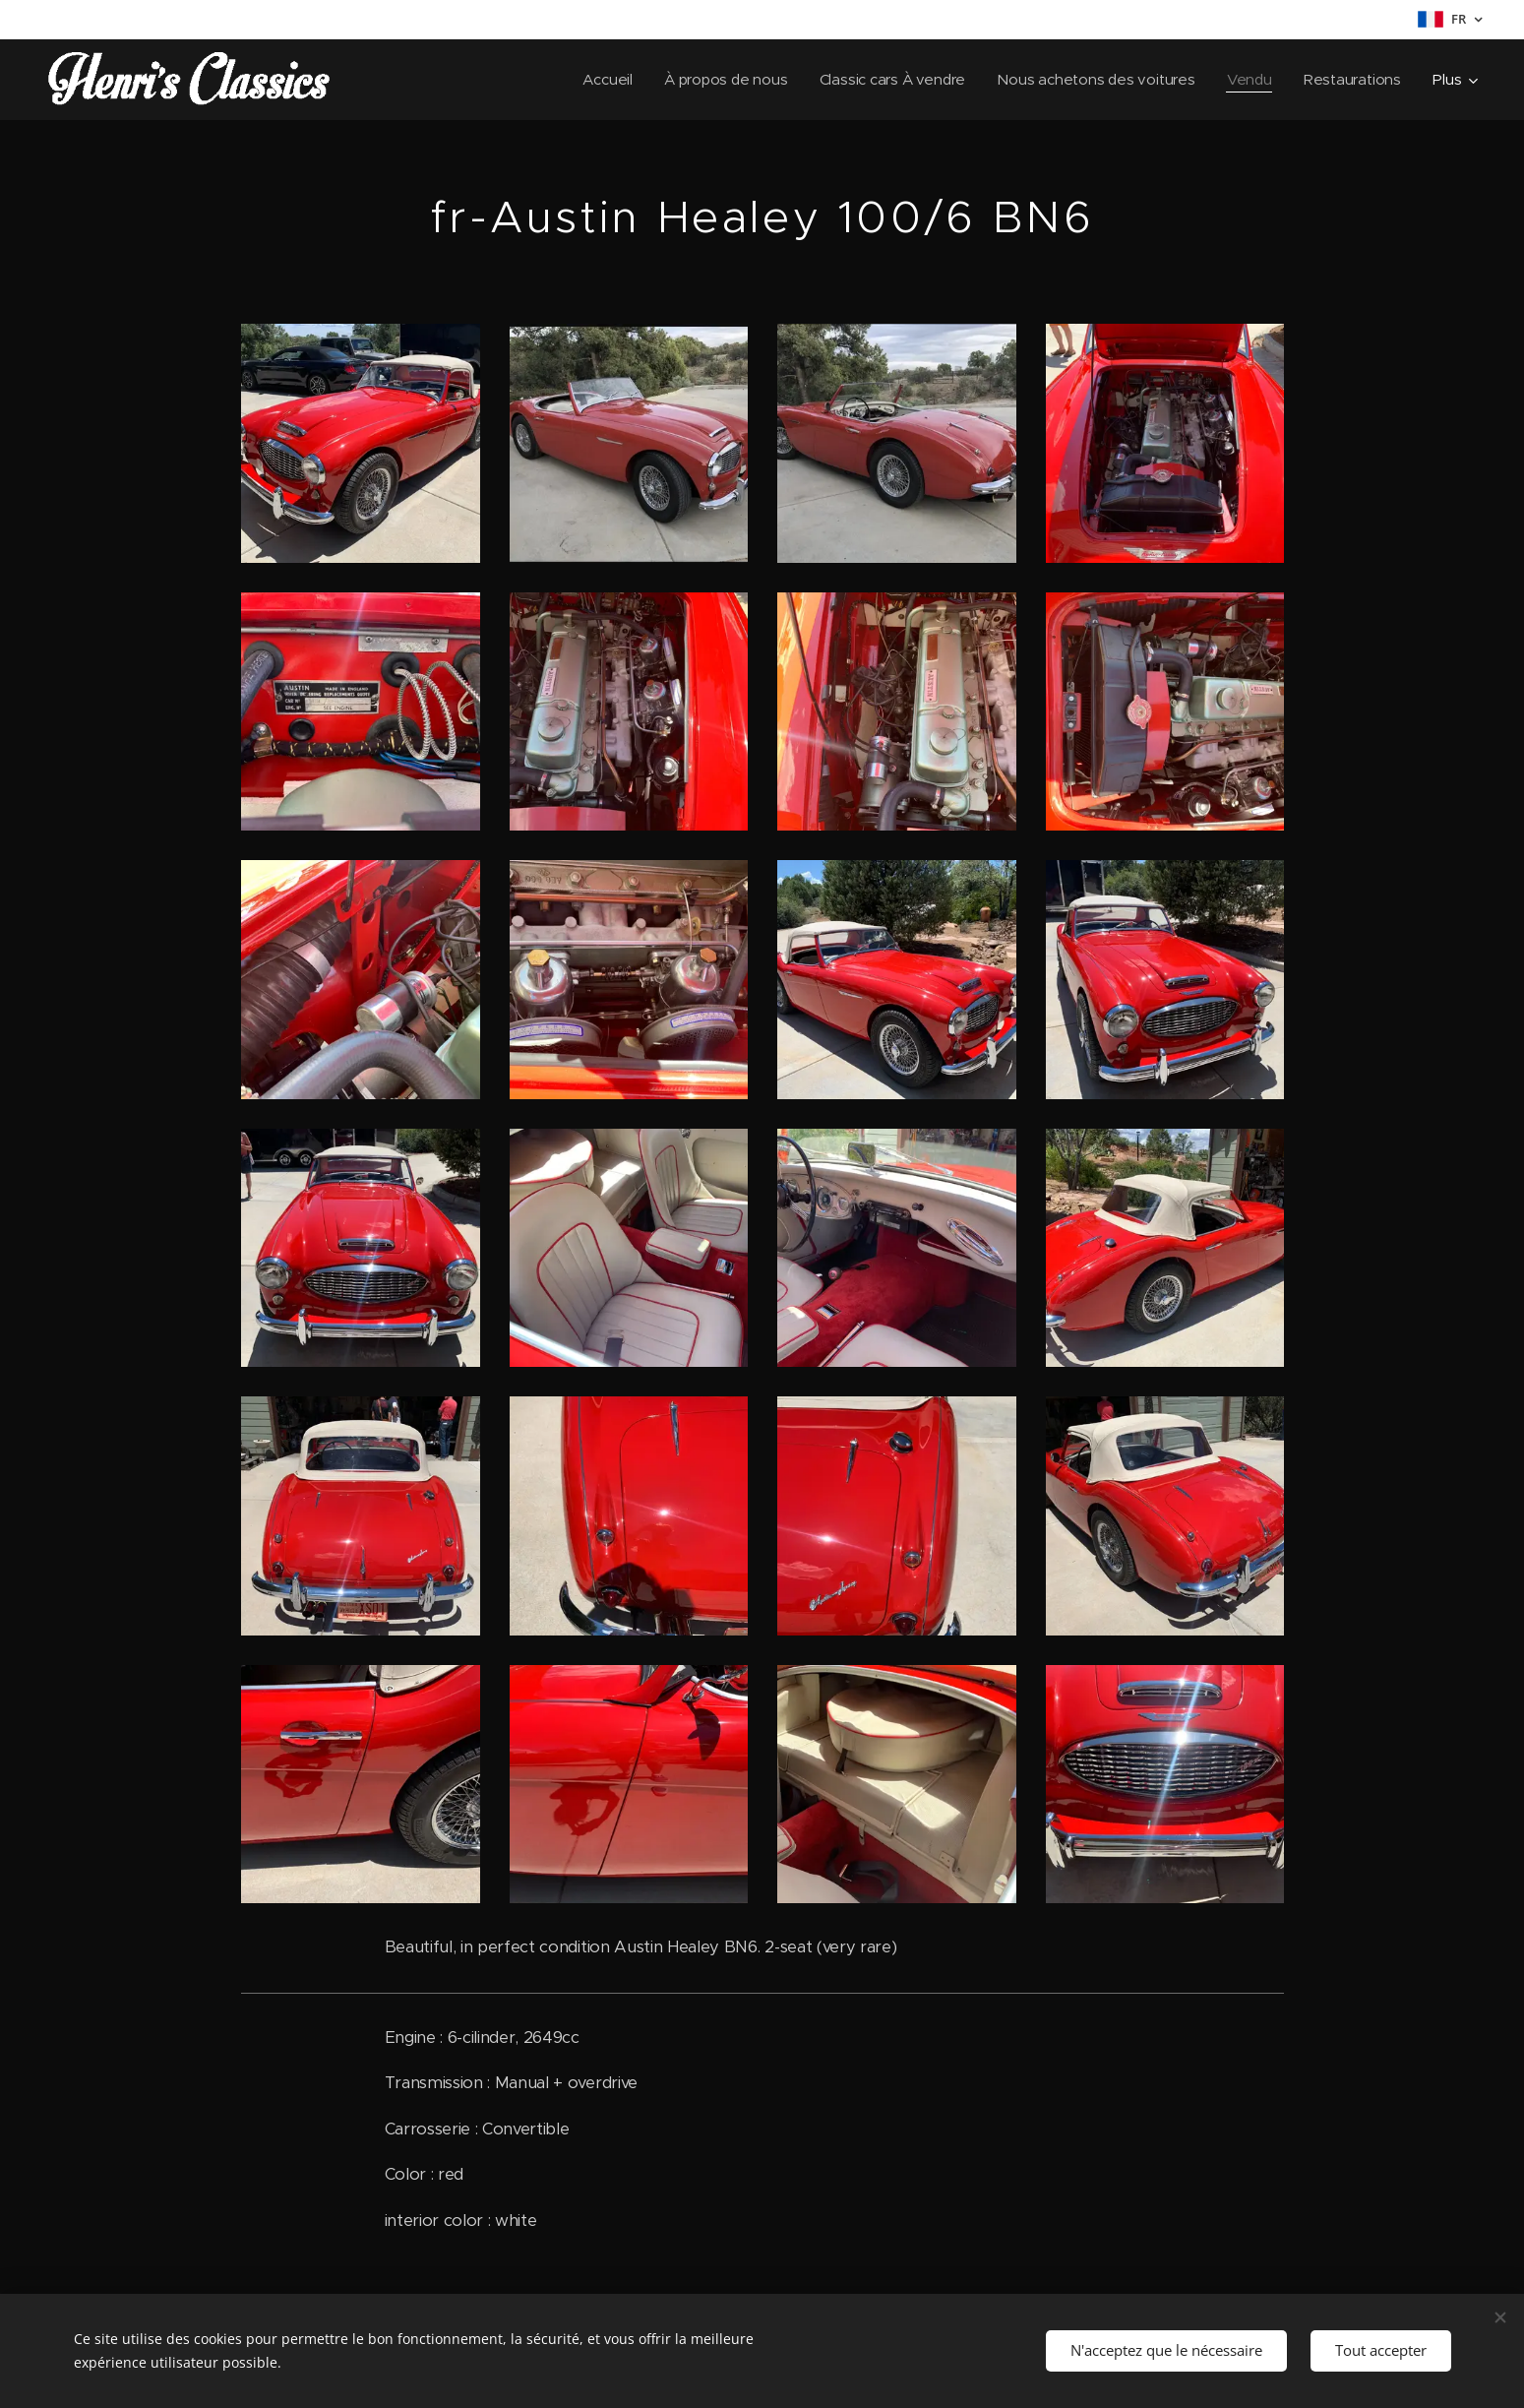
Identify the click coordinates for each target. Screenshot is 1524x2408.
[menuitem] (596, 79)
